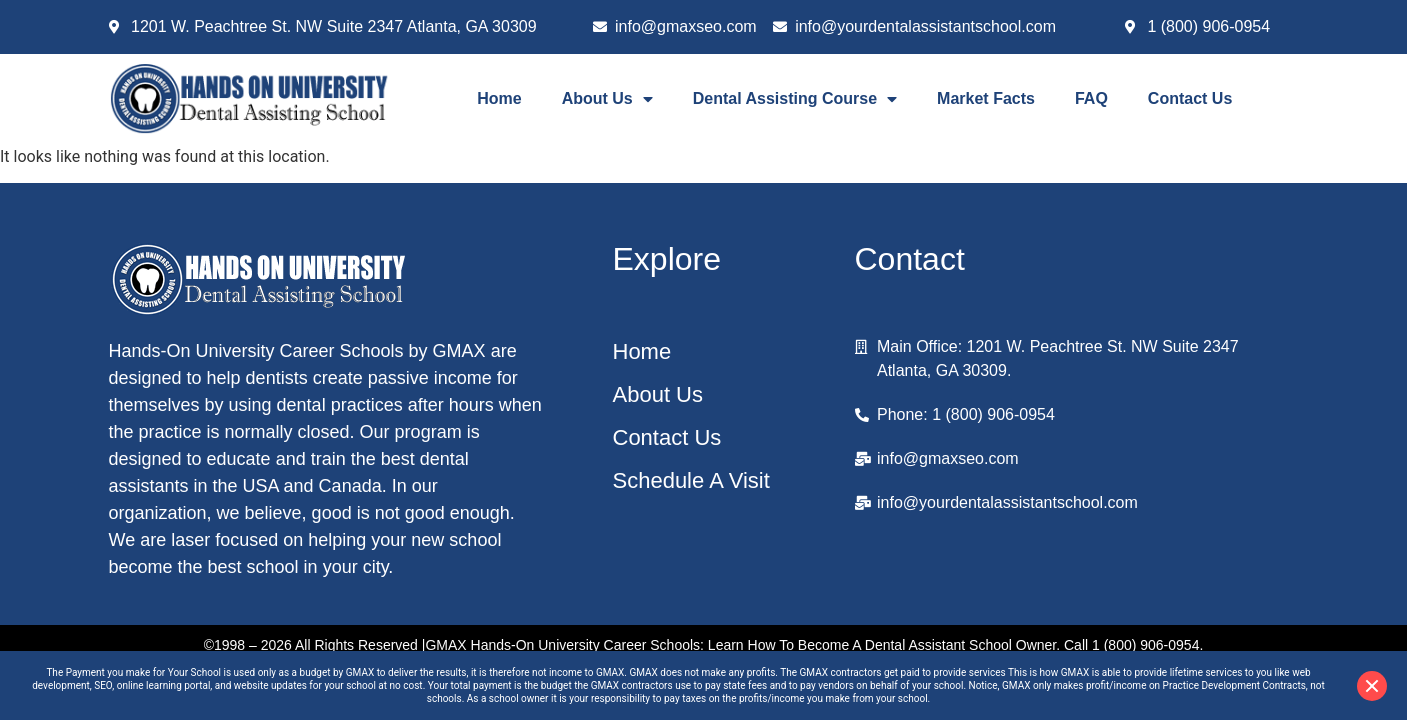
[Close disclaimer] (1372, 686)
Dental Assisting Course (795, 99)
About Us (607, 99)
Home (499, 98)
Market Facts (986, 98)
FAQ (1091, 98)
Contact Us (1190, 98)
